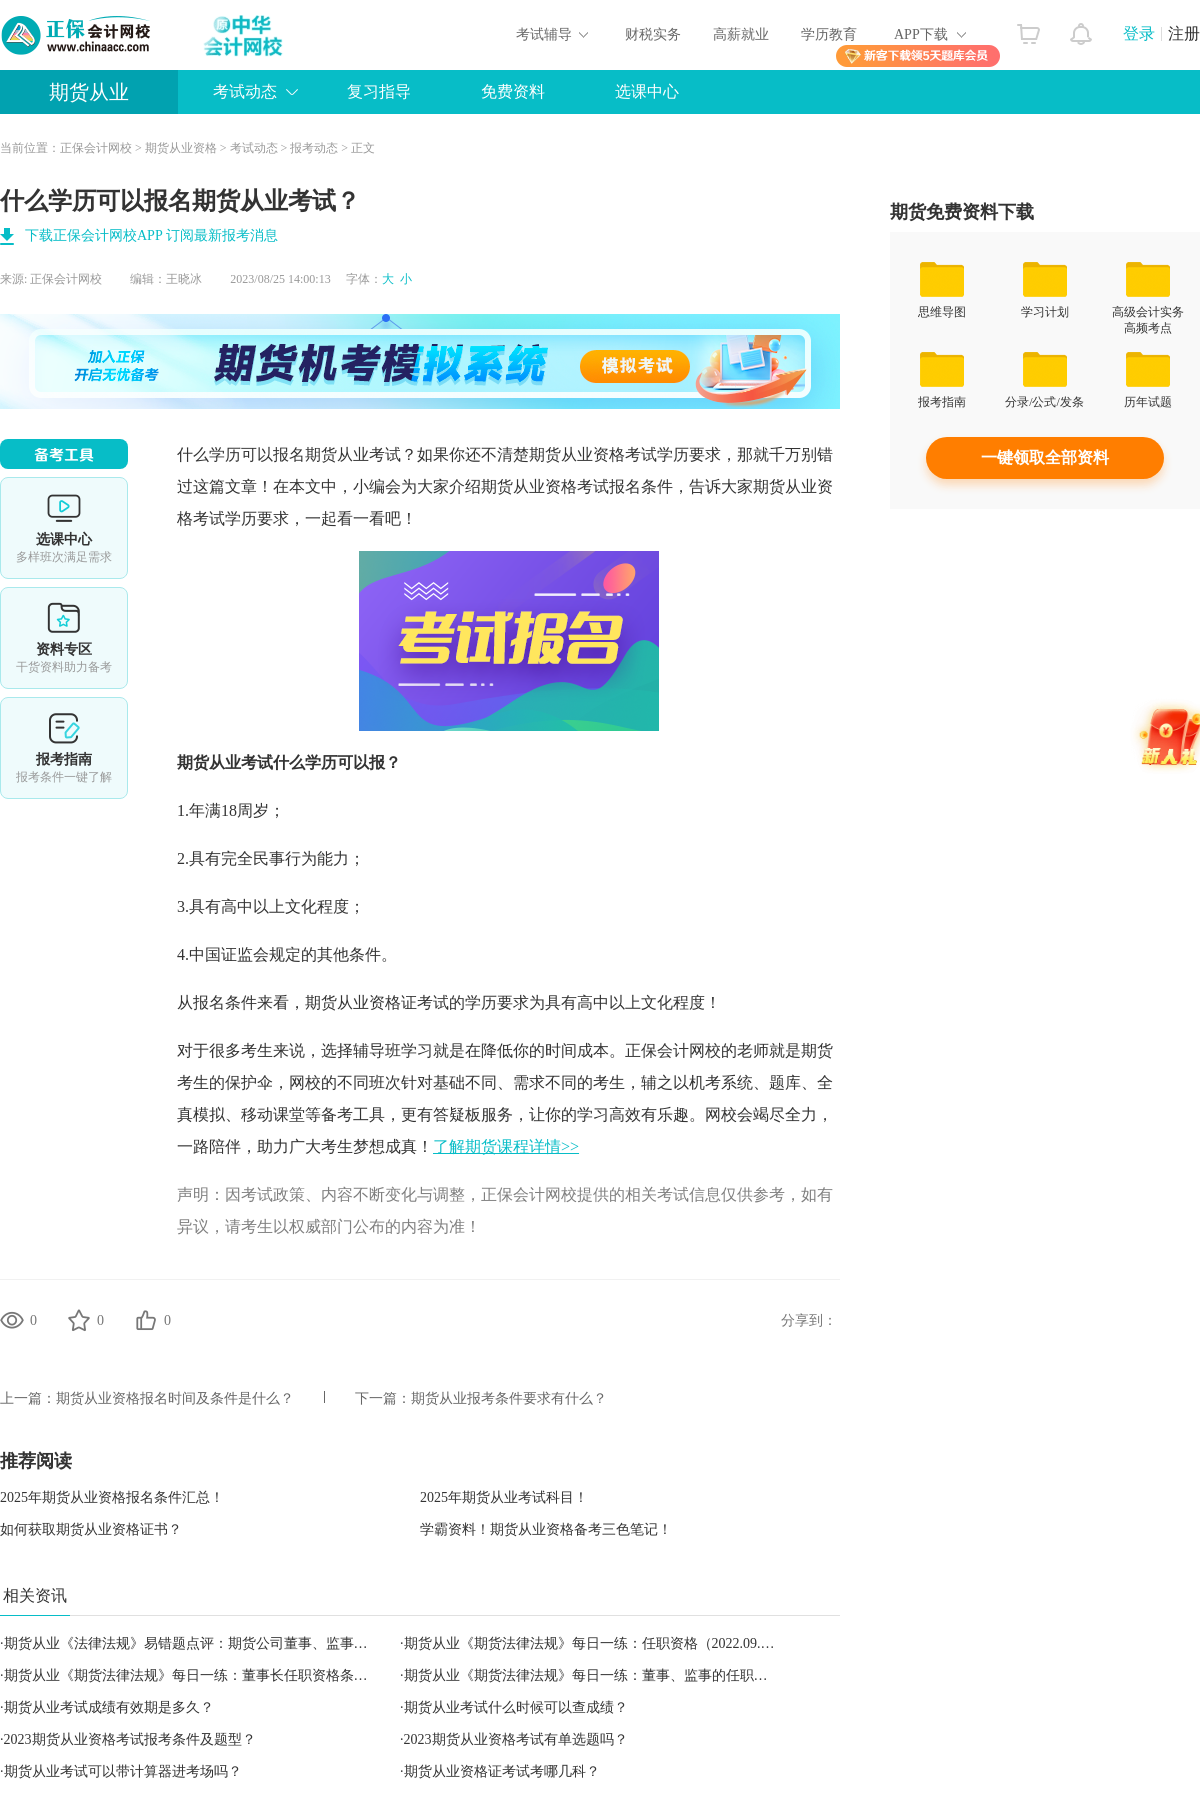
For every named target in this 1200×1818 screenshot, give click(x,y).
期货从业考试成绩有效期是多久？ (109, 1707)
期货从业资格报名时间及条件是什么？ (175, 1398)
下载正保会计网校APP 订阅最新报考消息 (151, 235)
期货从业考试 (353, 454)
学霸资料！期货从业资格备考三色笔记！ (546, 1529)
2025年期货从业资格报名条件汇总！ (112, 1497)
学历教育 (829, 34)
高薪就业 (741, 34)
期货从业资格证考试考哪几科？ (502, 1771)
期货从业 (89, 92)
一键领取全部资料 (1045, 457)
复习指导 (379, 91)
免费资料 (513, 91)
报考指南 (64, 748)
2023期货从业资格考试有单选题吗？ (516, 1739)
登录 (1139, 33)
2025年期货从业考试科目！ (504, 1497)
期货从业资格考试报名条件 (577, 486)
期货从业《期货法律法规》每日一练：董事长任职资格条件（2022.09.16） (231, 1675)
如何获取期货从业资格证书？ (91, 1529)
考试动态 (245, 91)
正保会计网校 (96, 148)
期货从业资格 (181, 148)
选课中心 (647, 91)
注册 (1184, 33)
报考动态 (314, 148)
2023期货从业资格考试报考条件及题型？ (130, 1739)
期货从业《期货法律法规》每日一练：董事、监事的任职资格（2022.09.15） (638, 1675)
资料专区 (64, 638)
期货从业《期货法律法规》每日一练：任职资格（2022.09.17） (596, 1643)
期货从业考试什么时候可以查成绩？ (516, 1707)
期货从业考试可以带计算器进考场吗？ (123, 1771)
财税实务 (653, 34)
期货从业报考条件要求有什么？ (509, 1398)
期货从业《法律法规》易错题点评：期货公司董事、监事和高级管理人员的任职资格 (263, 1643)
